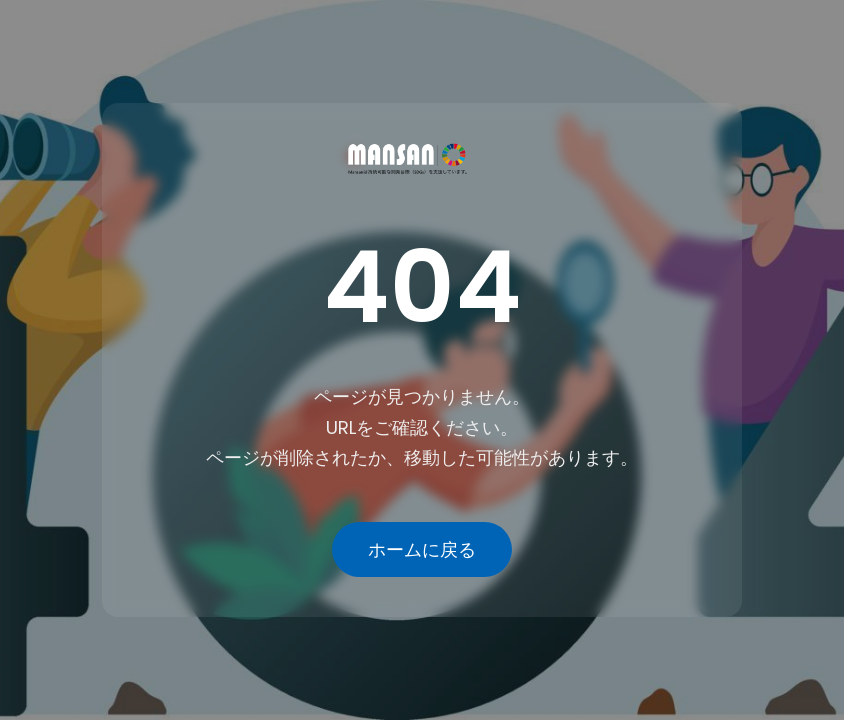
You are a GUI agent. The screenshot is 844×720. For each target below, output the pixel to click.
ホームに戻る (422, 549)
